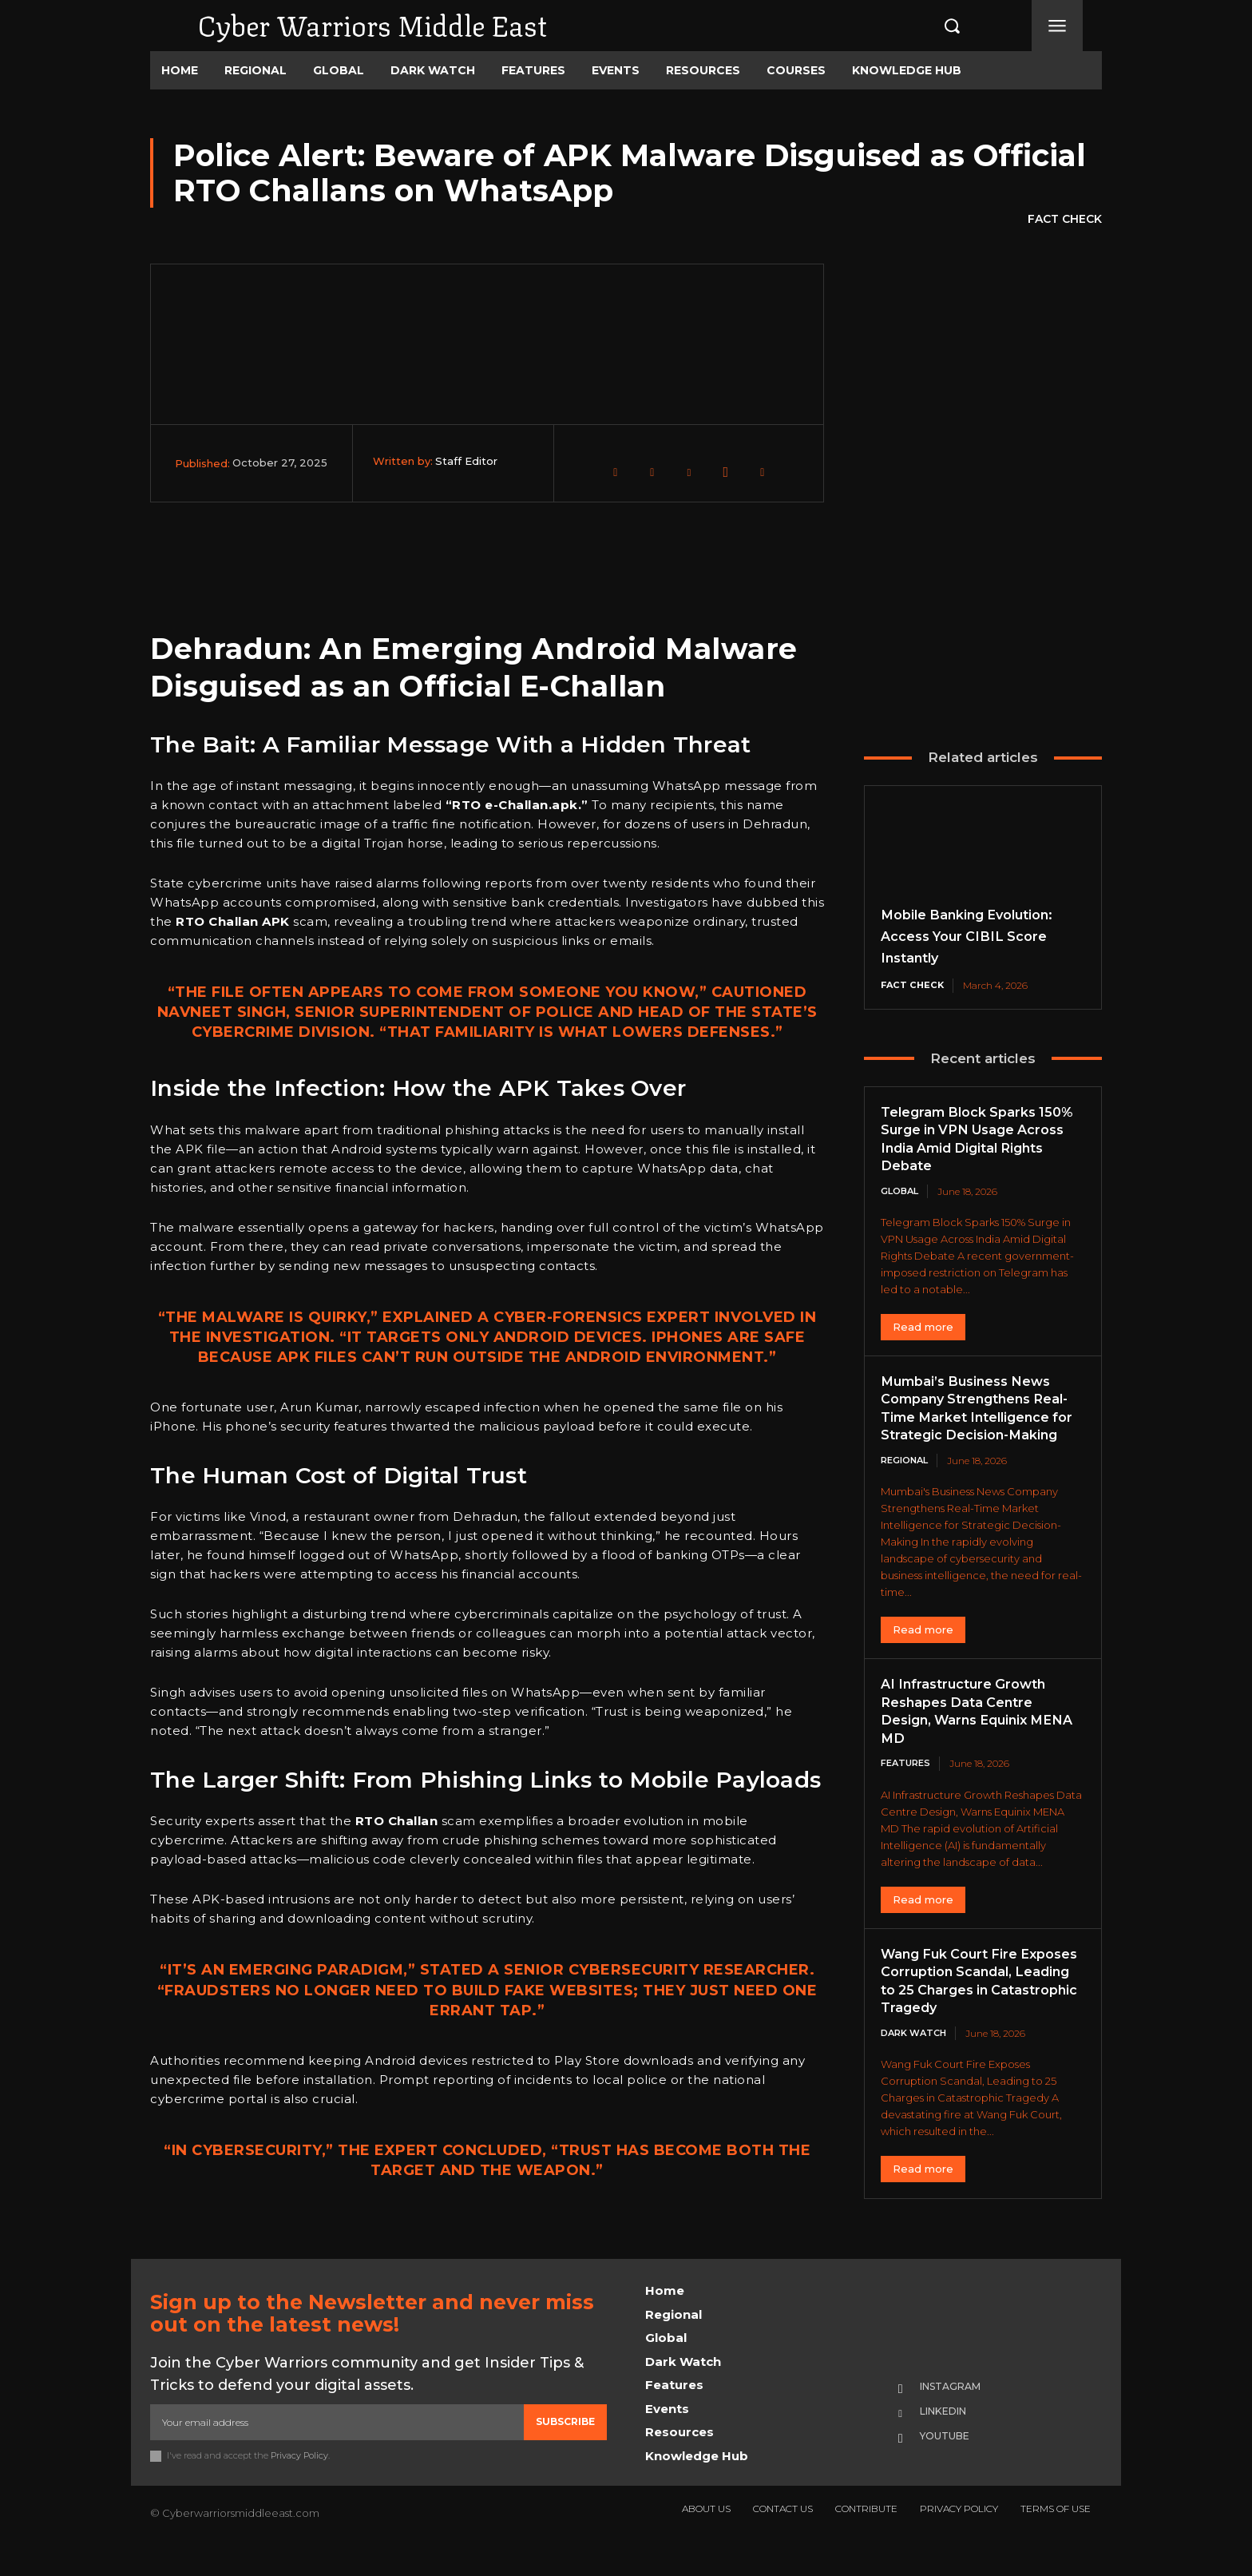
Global (902, 1192)
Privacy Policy (300, 2483)
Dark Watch (917, 2072)
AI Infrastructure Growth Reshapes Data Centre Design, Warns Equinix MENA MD (972, 1732)
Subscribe (565, 2449)
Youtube (951, 2466)
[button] (935, 25)
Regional (908, 1480)
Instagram (959, 2414)
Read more (923, 1328)
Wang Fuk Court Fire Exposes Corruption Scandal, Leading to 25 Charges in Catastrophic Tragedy (970, 2010)
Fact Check (1065, 220)
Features (908, 1784)
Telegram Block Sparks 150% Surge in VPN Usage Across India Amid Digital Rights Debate (976, 1140)
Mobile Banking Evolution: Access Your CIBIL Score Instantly (977, 936)
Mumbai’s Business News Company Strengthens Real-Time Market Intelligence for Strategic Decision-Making (976, 1418)
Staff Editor (466, 460)
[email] (337, 2449)
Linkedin (952, 2440)
